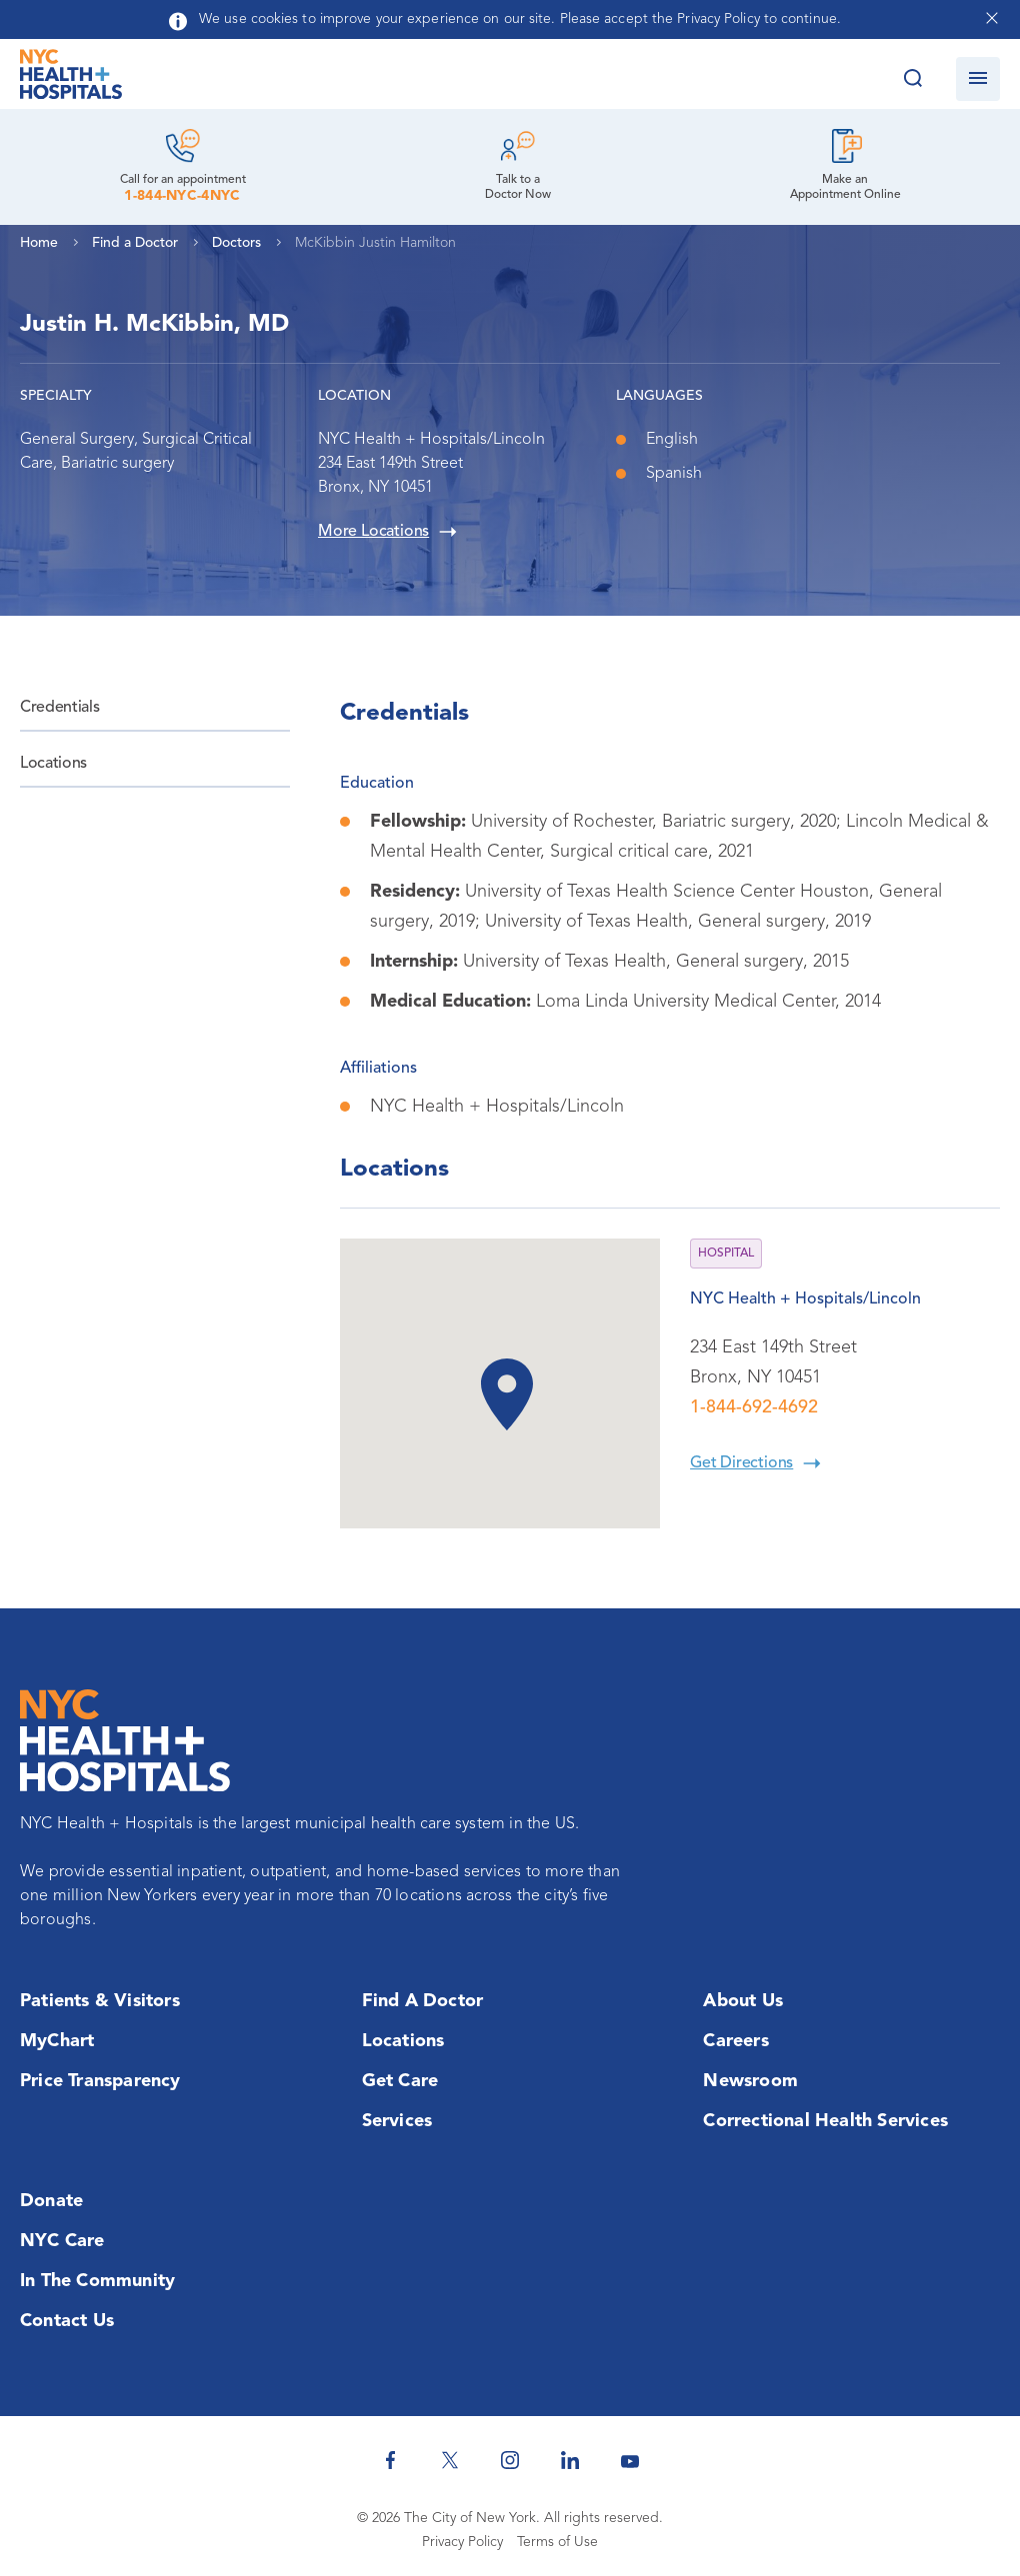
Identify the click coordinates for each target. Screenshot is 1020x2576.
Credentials (59, 708)
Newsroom (750, 2081)
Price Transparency (100, 2081)
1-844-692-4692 (754, 1407)
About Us (743, 2001)
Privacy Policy (462, 2542)
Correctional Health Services (825, 2121)
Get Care (400, 2081)
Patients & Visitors (100, 2001)
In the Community (97, 2281)
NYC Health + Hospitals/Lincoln (805, 1299)
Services (397, 2121)
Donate (51, 2201)
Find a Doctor (423, 2001)
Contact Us (67, 2321)
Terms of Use (557, 2542)
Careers (735, 2041)
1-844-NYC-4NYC (182, 196)
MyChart (57, 2041)
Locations (53, 764)
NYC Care (62, 2241)
